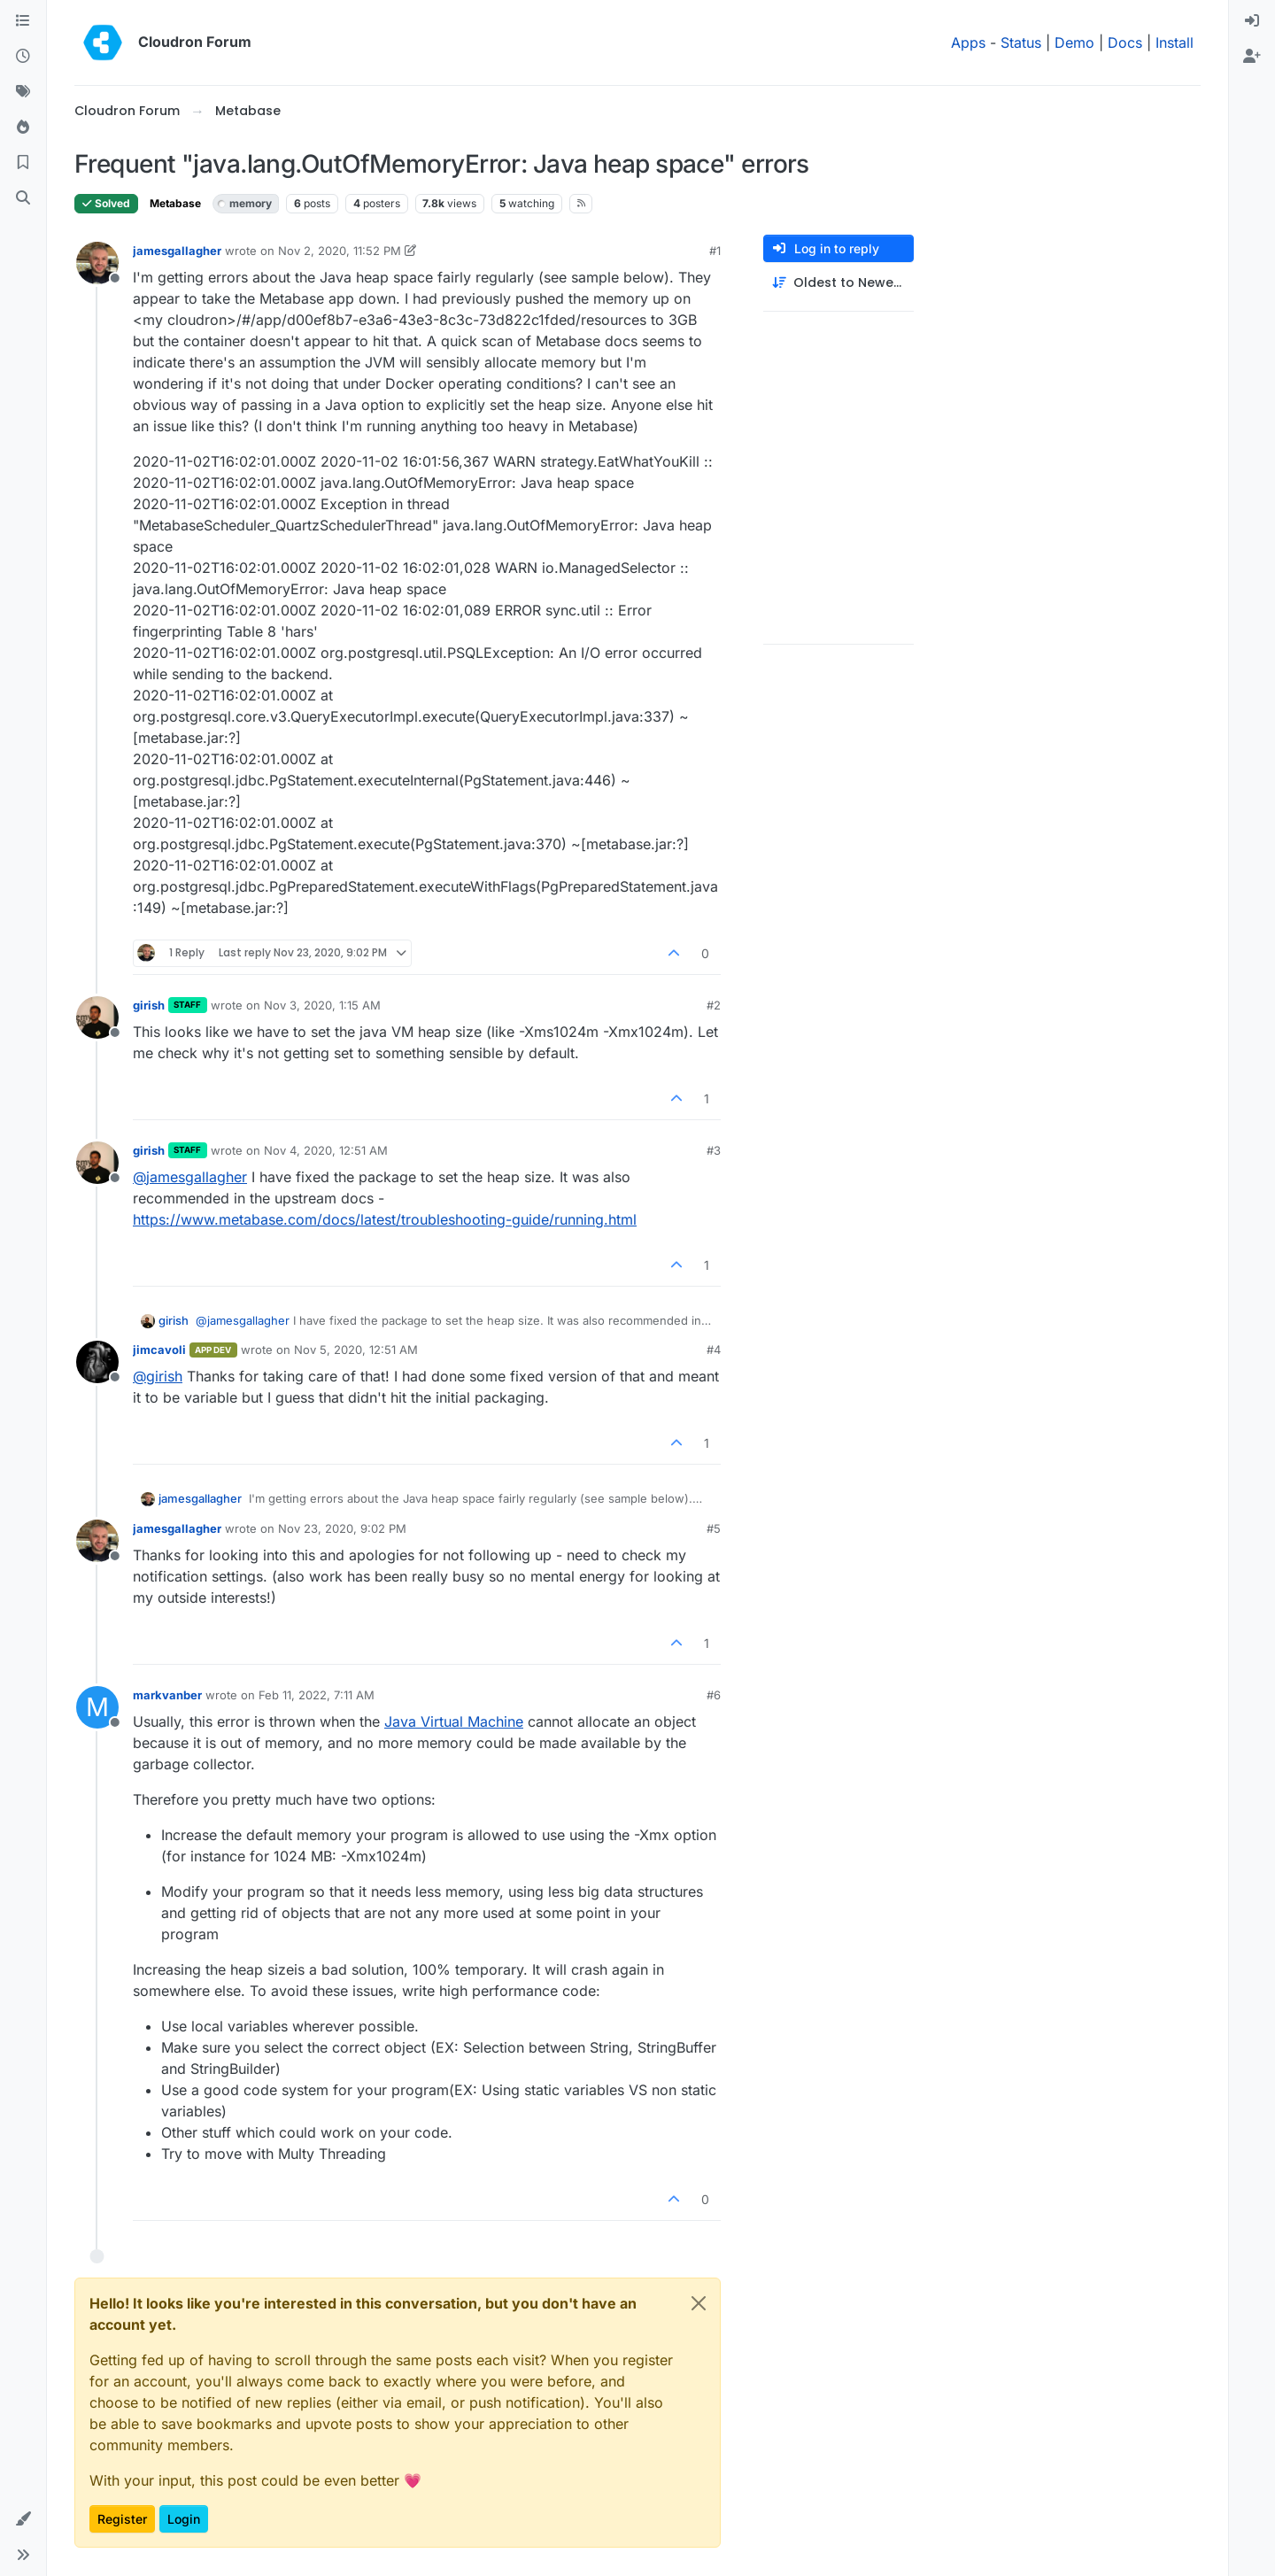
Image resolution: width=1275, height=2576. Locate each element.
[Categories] (23, 21)
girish (149, 1005)
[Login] (1252, 21)
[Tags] (23, 92)
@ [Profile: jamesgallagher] (190, 1177)
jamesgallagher (177, 251)
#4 (714, 1349)
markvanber (167, 1695)
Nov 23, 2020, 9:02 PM (342, 1528)
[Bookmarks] (23, 163)
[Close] (698, 2303)
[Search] (23, 198)
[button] (23, 2519)
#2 (714, 1005)
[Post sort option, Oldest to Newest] (838, 283)
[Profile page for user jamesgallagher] (97, 263)
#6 (714, 1695)
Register (122, 2518)
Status (1021, 42)
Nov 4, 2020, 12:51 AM (326, 1150)
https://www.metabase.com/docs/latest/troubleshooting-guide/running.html (385, 1219)
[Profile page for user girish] (97, 1017)
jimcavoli (159, 1349)
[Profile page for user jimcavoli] (97, 1362)
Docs (1125, 42)
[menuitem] (1252, 21)
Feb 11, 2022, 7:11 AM (317, 1695)
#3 (714, 1150)
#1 (715, 251)
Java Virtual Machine (453, 1721)
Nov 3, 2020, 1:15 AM (322, 1005)
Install (1174, 42)
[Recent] (23, 57)
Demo (1074, 42)
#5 (714, 1528)
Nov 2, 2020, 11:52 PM (339, 251)
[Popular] (23, 127)
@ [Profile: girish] (157, 1376)
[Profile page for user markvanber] (97, 1707)
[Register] (1252, 57)
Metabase (175, 203)
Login (183, 2518)
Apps (968, 42)
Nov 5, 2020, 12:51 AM (356, 1349)
